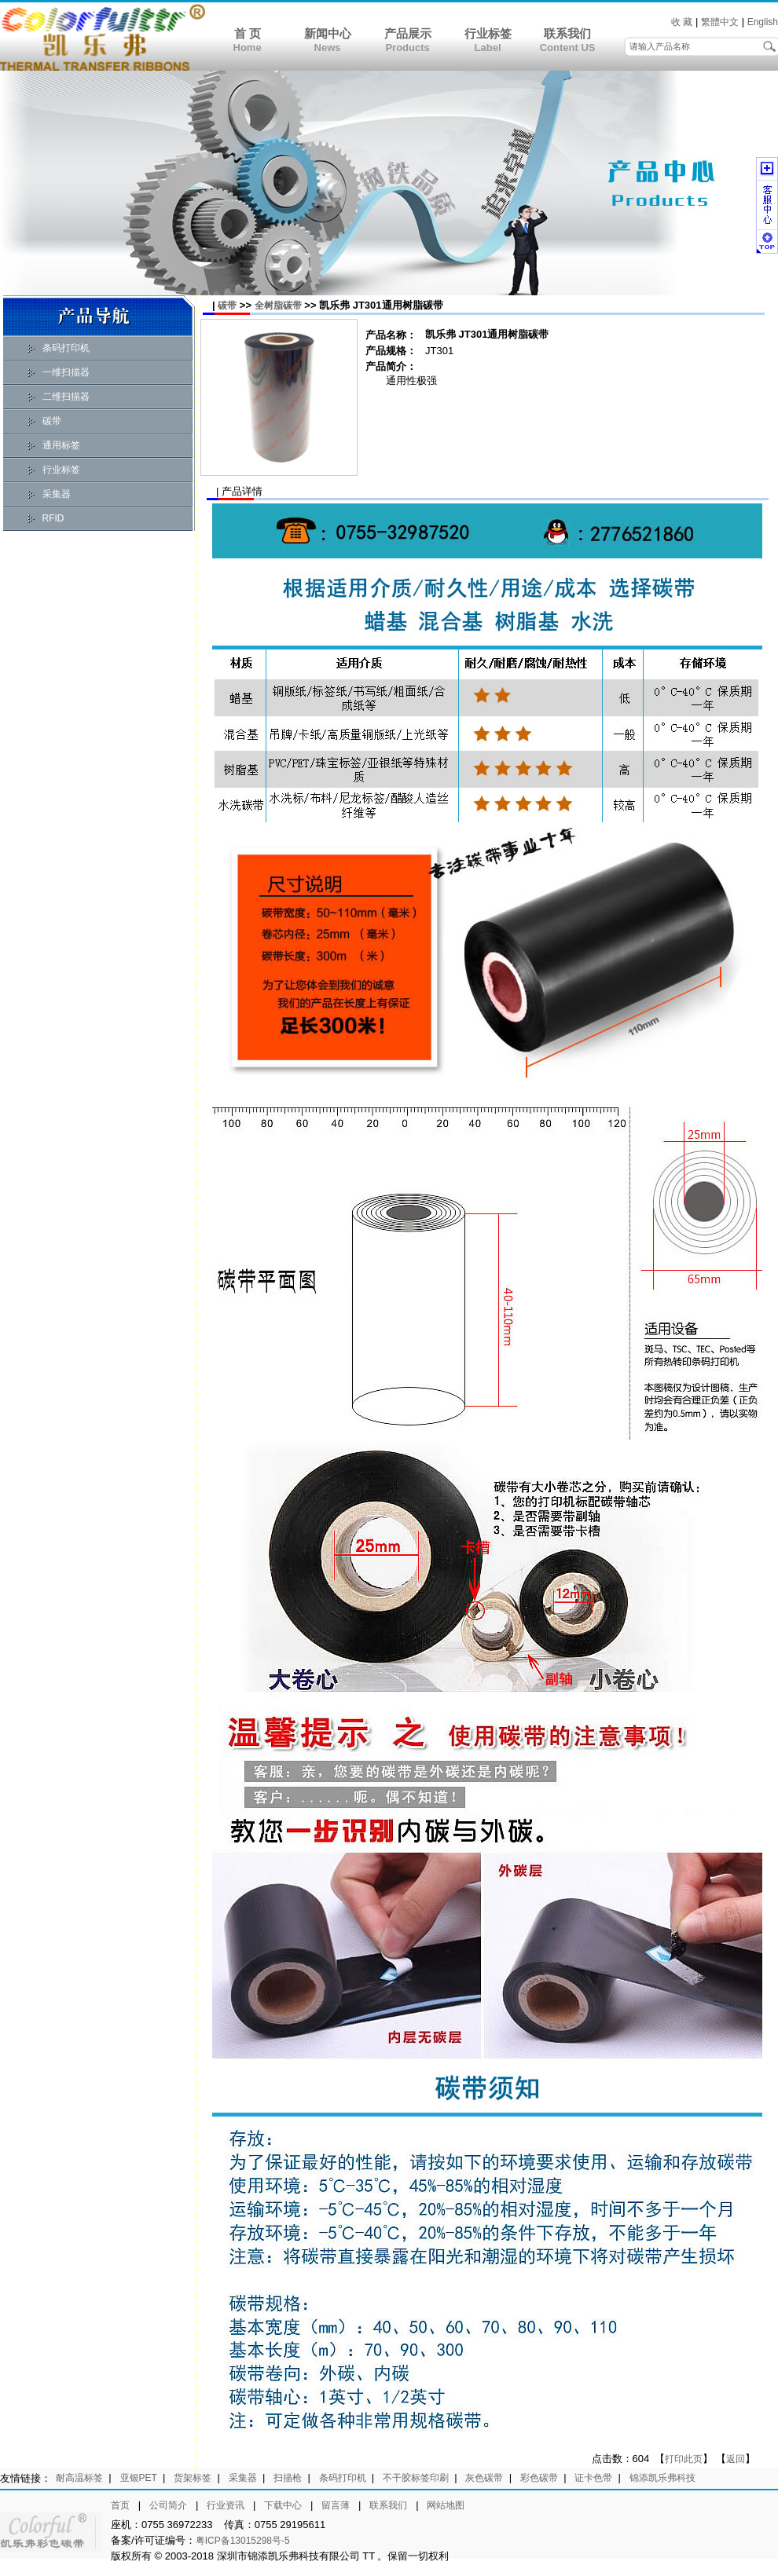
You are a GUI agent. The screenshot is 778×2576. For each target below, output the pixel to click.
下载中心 (283, 2505)
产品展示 (407, 33)
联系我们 (567, 33)
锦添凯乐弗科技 (662, 2477)
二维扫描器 (66, 396)
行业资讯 (225, 2505)
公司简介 (168, 2505)
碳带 (51, 420)
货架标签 (192, 2477)
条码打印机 (66, 347)
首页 (120, 2505)
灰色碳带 (484, 2477)
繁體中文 (720, 21)
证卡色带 (593, 2477)
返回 (735, 2458)
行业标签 (488, 33)
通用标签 (61, 445)
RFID (53, 518)
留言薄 (335, 2505)
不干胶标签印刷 (416, 2477)
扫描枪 (287, 2477)
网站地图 (445, 2505)
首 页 (247, 33)
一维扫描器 (66, 372)
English (762, 21)
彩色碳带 (539, 2477)
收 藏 (681, 21)
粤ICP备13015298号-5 (243, 2540)
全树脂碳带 (278, 305)
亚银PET (138, 2477)
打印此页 (684, 2458)
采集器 (56, 493)
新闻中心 (327, 33)
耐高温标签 (79, 2477)
